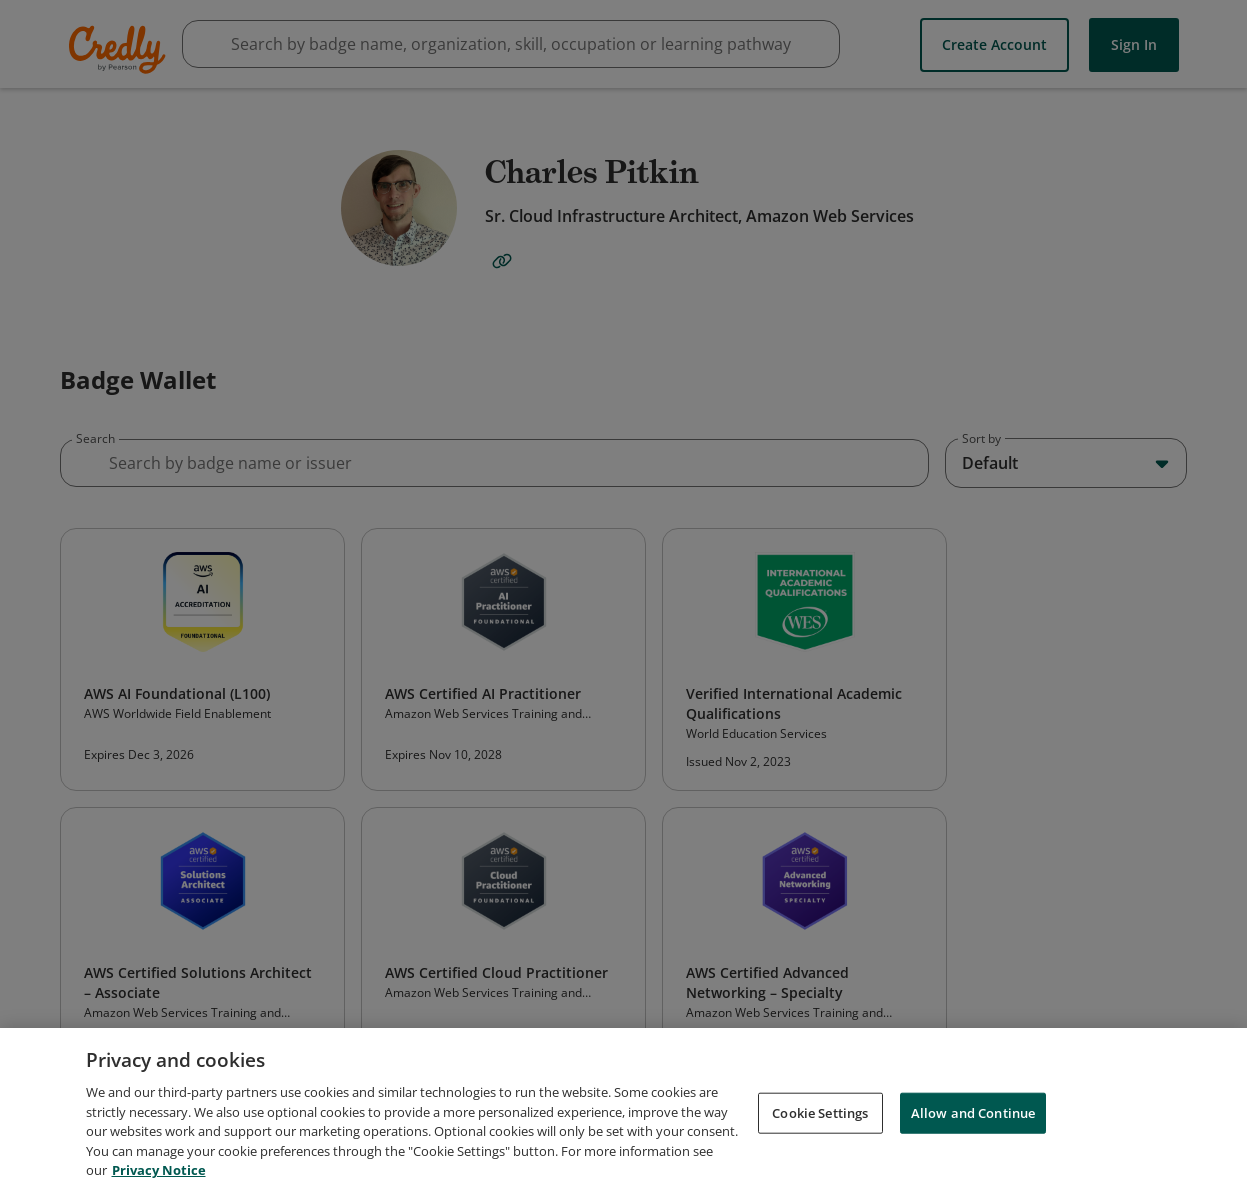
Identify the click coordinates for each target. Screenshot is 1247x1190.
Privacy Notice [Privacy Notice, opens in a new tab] (159, 1178)
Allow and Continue (973, 1120)
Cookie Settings (820, 1120)
